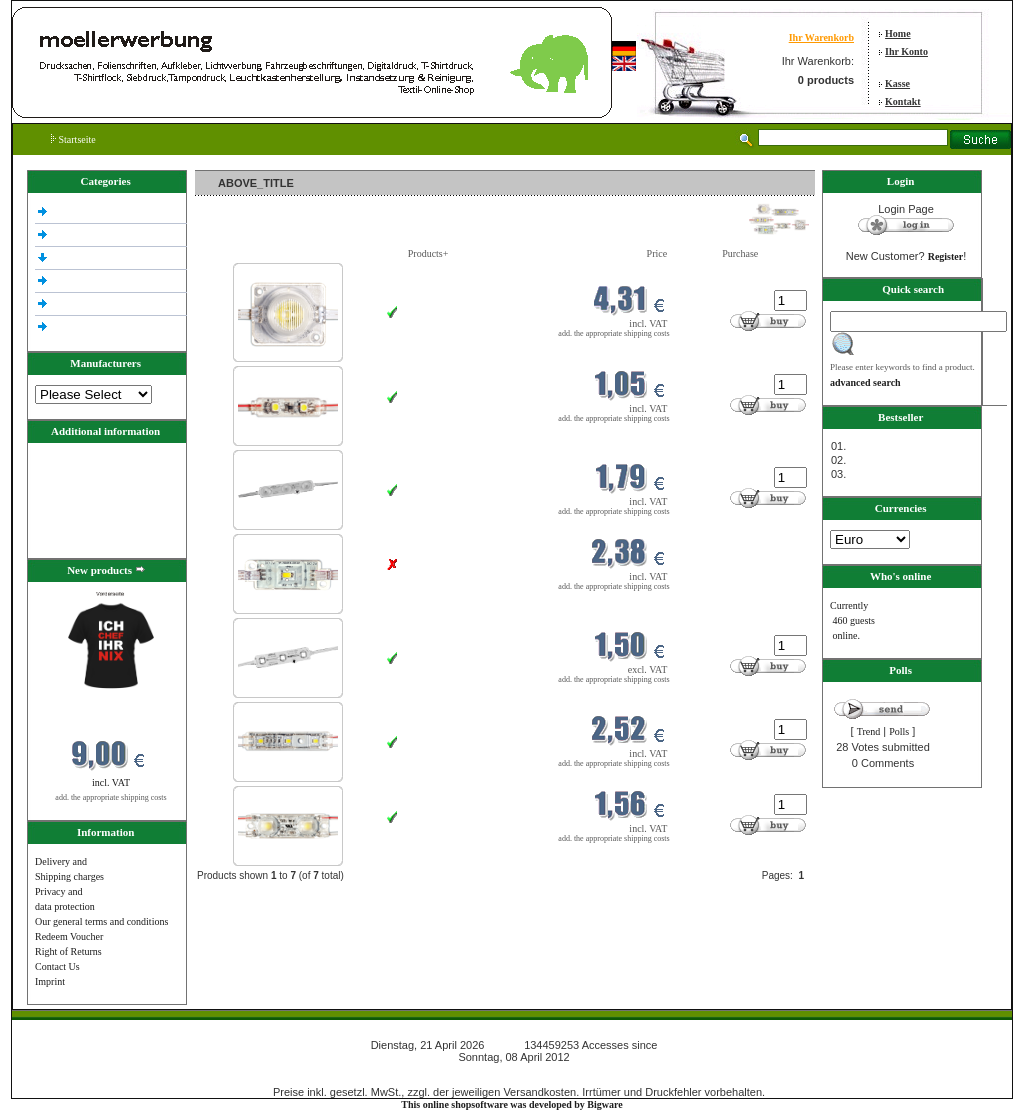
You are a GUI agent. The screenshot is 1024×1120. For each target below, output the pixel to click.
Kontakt (903, 101)
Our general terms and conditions (101, 921)
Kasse (897, 83)
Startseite (73, 139)
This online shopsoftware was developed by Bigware (511, 1104)
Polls (899, 731)
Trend (869, 731)
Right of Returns (68, 951)
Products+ (428, 253)
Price (657, 253)
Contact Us (57, 966)
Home (898, 33)
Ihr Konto (906, 51)
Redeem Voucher (69, 936)
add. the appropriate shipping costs (110, 797)
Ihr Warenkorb (821, 37)
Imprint (50, 981)
